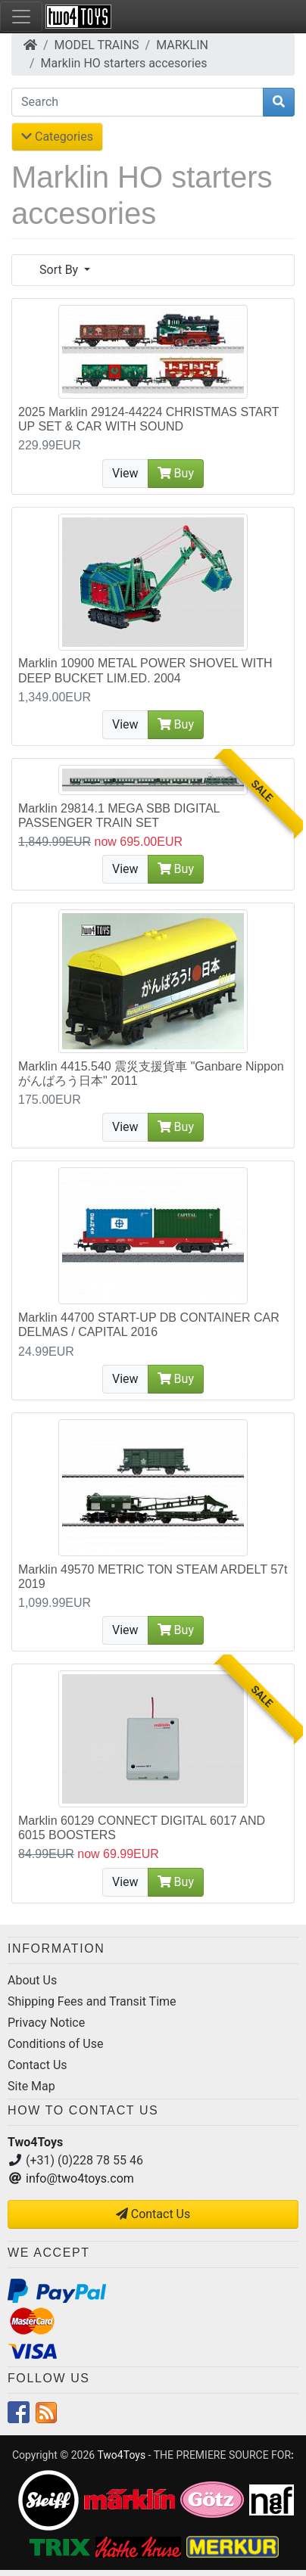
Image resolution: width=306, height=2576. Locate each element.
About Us (32, 1980)
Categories (57, 136)
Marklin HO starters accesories (124, 63)
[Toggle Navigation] (21, 17)
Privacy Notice (46, 2022)
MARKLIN (182, 45)
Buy (176, 473)
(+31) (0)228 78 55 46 (84, 2160)
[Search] (137, 102)
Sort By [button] (60, 270)
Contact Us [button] (153, 2214)
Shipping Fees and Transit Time (92, 2001)
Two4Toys (121, 2455)
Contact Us (37, 2065)
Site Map (31, 2086)
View (125, 473)
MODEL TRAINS (97, 45)
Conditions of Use (55, 2044)
